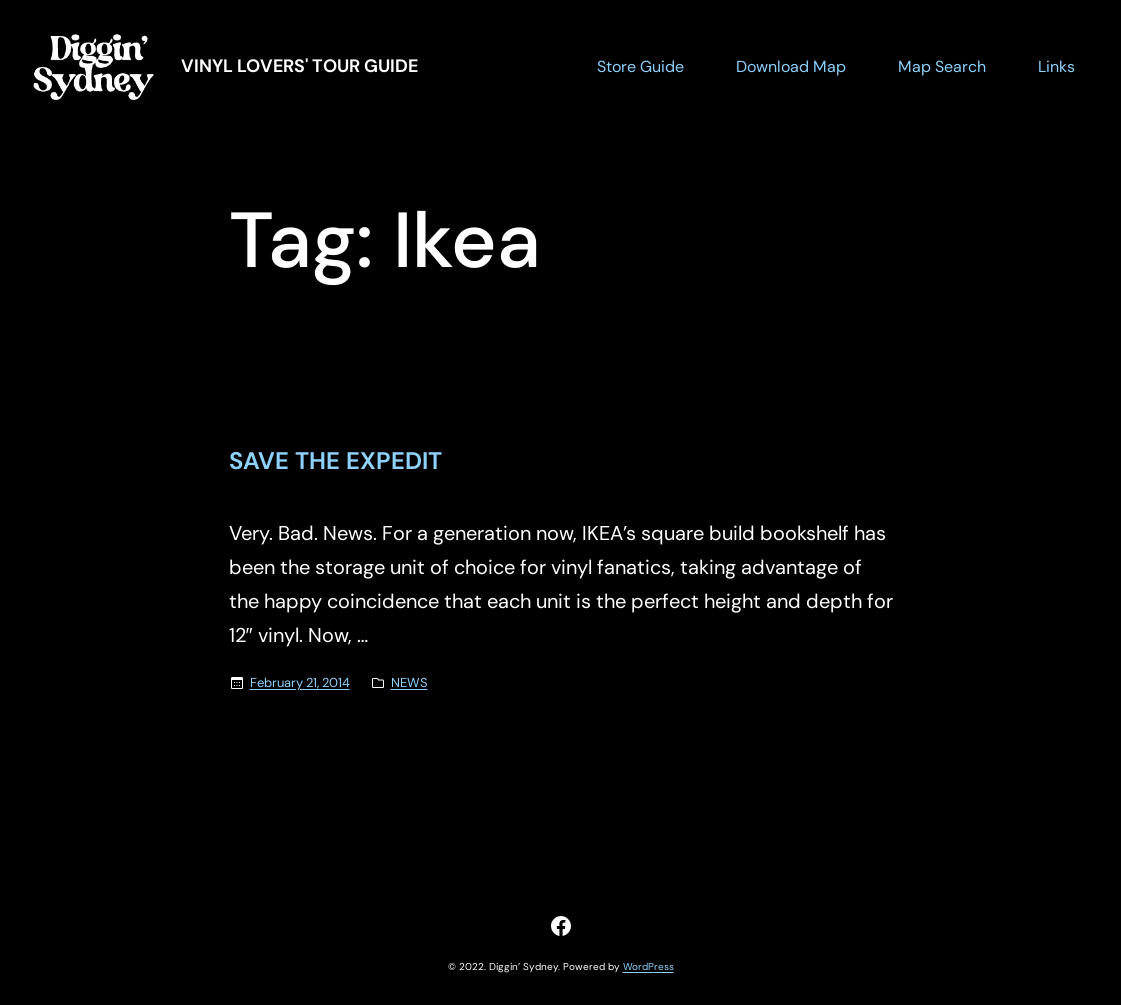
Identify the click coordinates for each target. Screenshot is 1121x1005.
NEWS (409, 682)
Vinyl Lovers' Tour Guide (299, 66)
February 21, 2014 (300, 682)
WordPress (648, 966)
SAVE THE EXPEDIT (335, 461)
